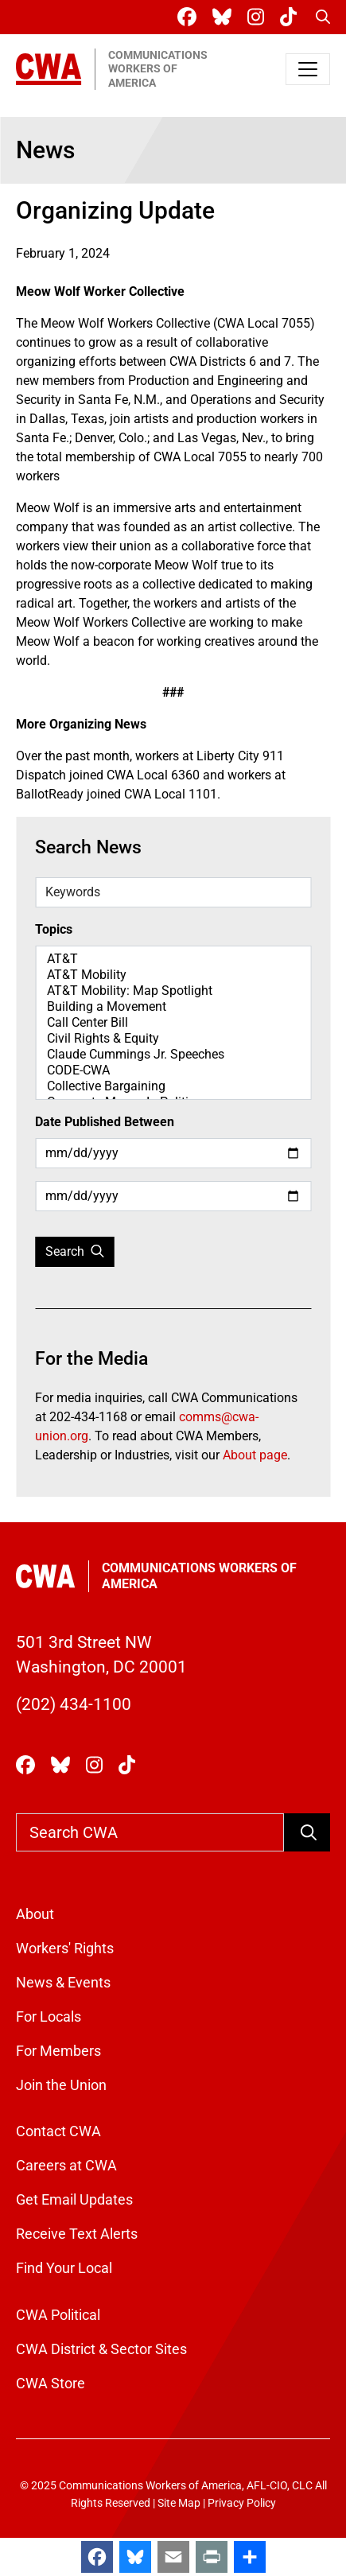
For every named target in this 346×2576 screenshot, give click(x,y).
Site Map (178, 2503)
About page (255, 1455)
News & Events (63, 1982)
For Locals (48, 2016)
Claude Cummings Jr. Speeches (173, 1055)
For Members (58, 2050)
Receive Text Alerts (77, 2233)
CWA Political (58, 2314)
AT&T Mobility (173, 975)
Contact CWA (58, 2131)
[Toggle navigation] (308, 69)
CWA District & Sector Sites (101, 2349)
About (35, 1914)
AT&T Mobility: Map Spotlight (173, 991)
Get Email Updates (74, 2199)
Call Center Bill (173, 1023)
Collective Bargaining (173, 1086)
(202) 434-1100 (73, 1704)
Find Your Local (64, 2267)
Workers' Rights (65, 1948)
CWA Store (50, 2383)
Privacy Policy (242, 2503)
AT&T (173, 959)
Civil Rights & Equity (173, 1039)
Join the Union (61, 2085)
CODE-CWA (173, 1070)
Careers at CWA (66, 2165)
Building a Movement (173, 1007)
